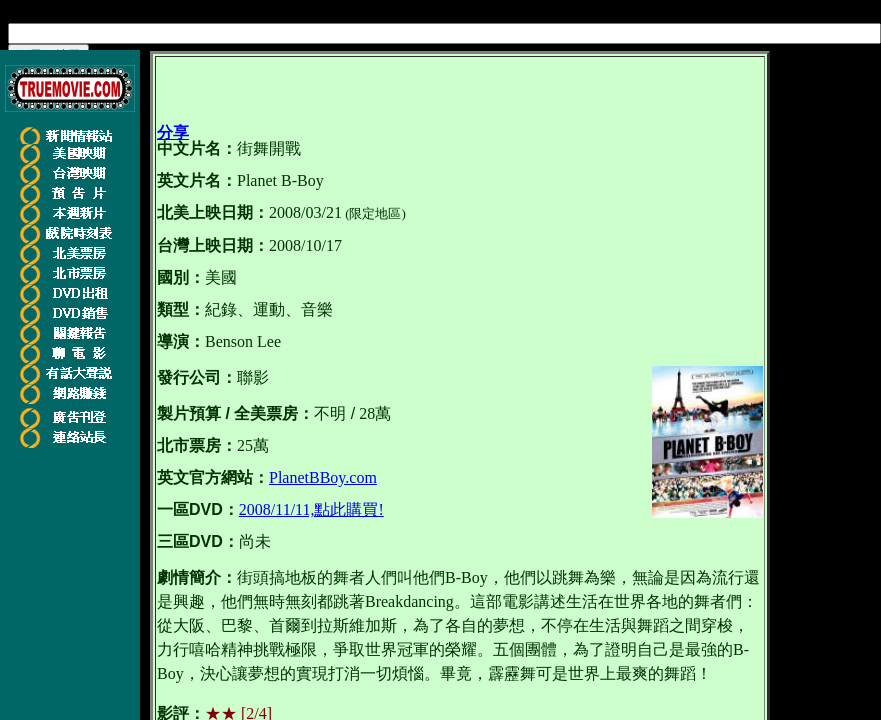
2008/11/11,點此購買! (311, 509)
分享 (173, 132)
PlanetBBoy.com (323, 477)
